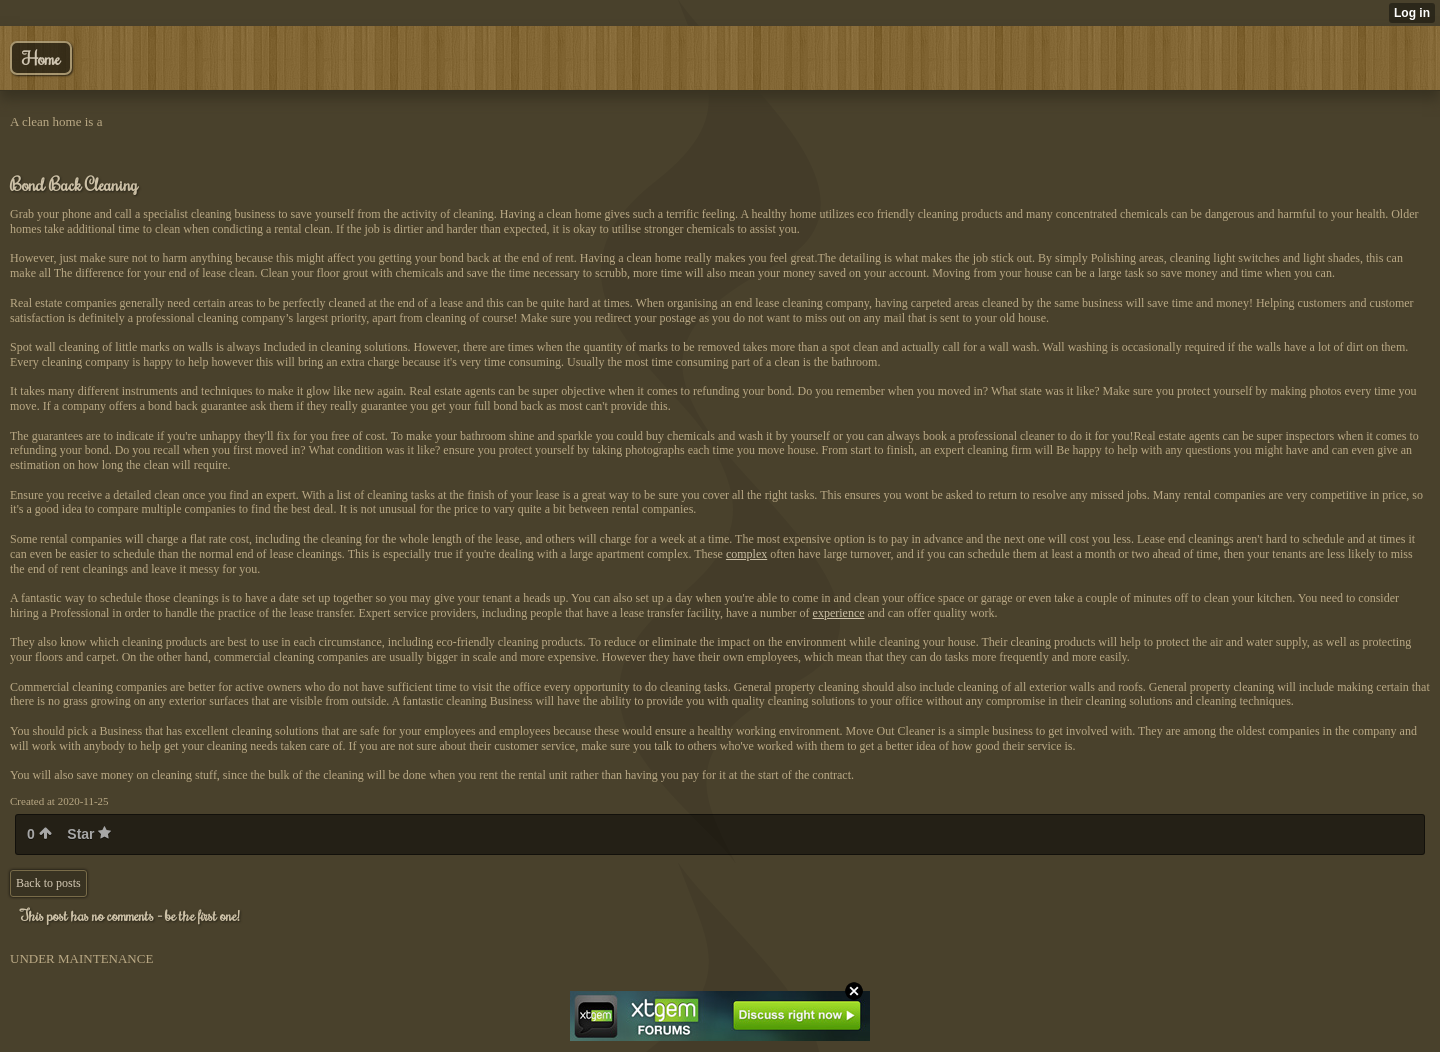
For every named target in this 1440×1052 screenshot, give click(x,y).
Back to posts (48, 883)
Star (89, 834)
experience (839, 613)
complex (746, 554)
